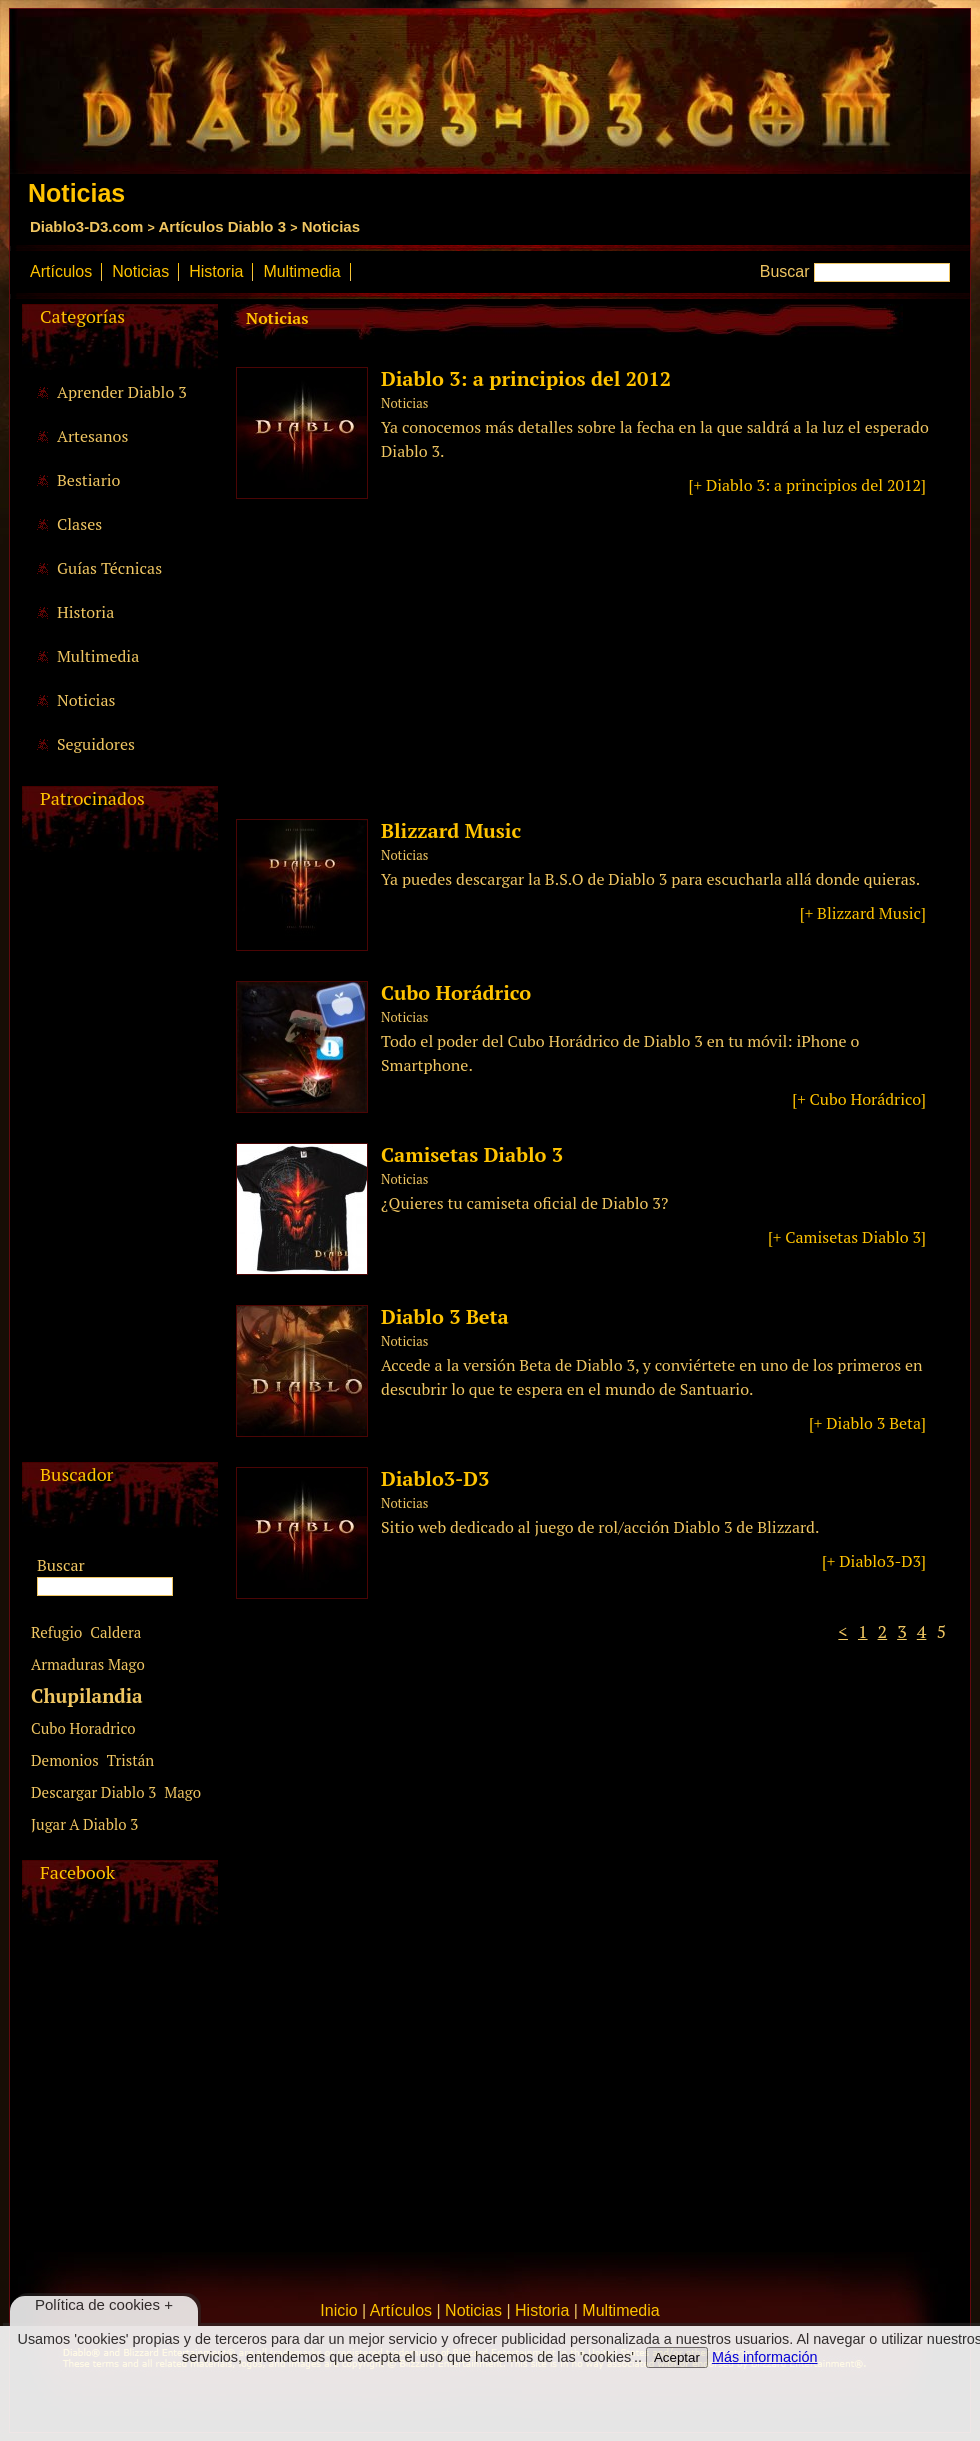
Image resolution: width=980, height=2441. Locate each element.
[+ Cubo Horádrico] (859, 1099)
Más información (765, 2357)
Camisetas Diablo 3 (472, 1154)
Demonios (65, 1760)
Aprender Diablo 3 (122, 392)
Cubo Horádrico (456, 992)
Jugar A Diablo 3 (84, 1824)
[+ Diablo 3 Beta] (867, 1423)
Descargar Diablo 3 (93, 1792)
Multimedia (301, 271)
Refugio (56, 1632)
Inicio (338, 2310)
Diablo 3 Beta (445, 1316)
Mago (182, 1792)
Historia (216, 271)
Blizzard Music (451, 830)
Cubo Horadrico (83, 1728)
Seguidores (96, 744)
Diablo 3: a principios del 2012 (526, 378)
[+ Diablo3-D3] (874, 1561)
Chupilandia (87, 1695)
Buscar (785, 271)
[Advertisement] (117, 1162)
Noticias (331, 226)
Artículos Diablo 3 (222, 226)
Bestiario (88, 480)
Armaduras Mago (88, 1664)
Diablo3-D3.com (86, 226)
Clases (79, 524)
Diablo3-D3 (435, 1478)
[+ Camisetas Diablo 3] (847, 1237)
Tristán (131, 1760)
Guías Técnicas (109, 568)
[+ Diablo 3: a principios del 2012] (807, 485)
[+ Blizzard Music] (863, 913)
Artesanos (92, 436)
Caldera (115, 1632)
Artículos (61, 271)
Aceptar (677, 2357)
